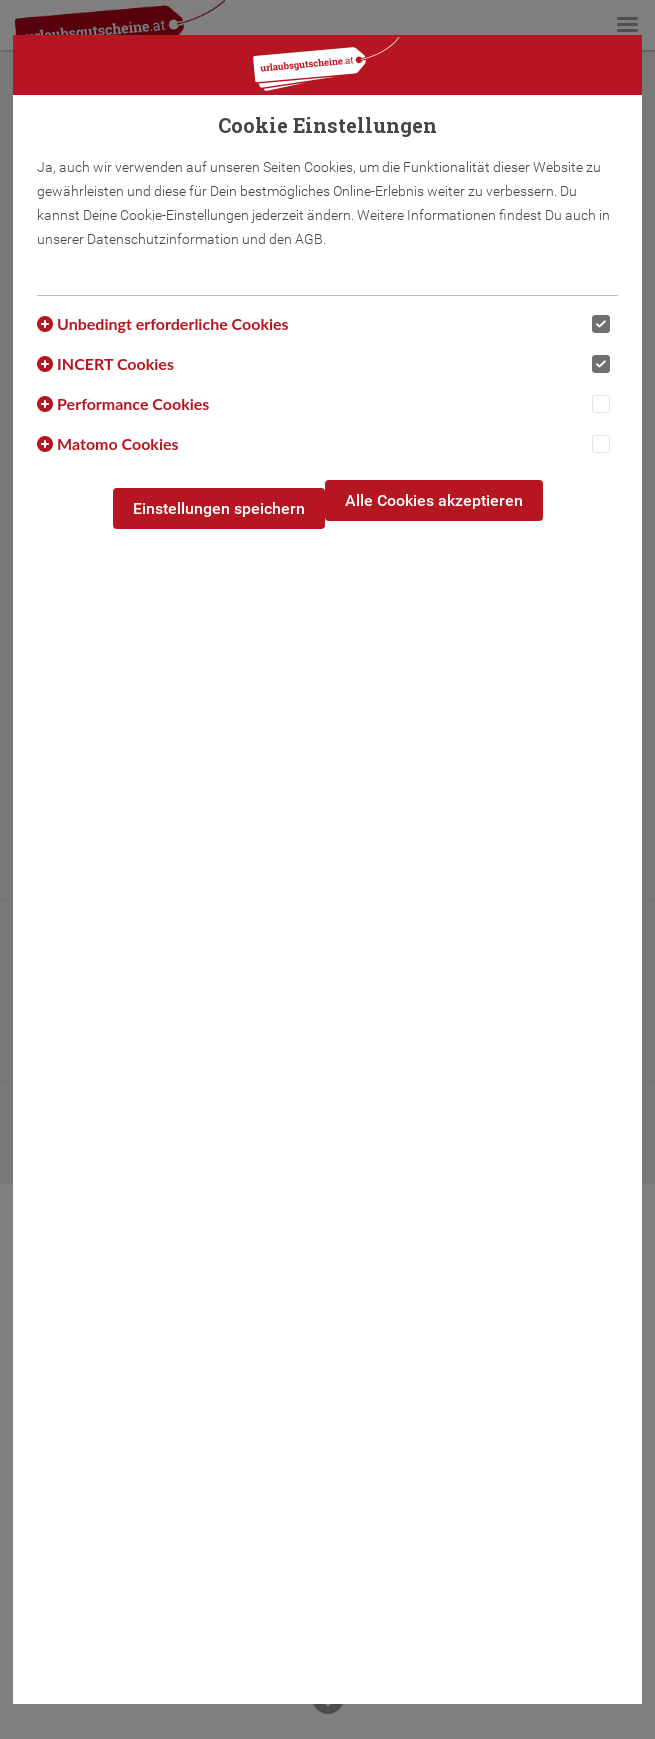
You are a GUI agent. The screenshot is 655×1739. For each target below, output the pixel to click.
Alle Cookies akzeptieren (434, 500)
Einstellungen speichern (219, 508)
